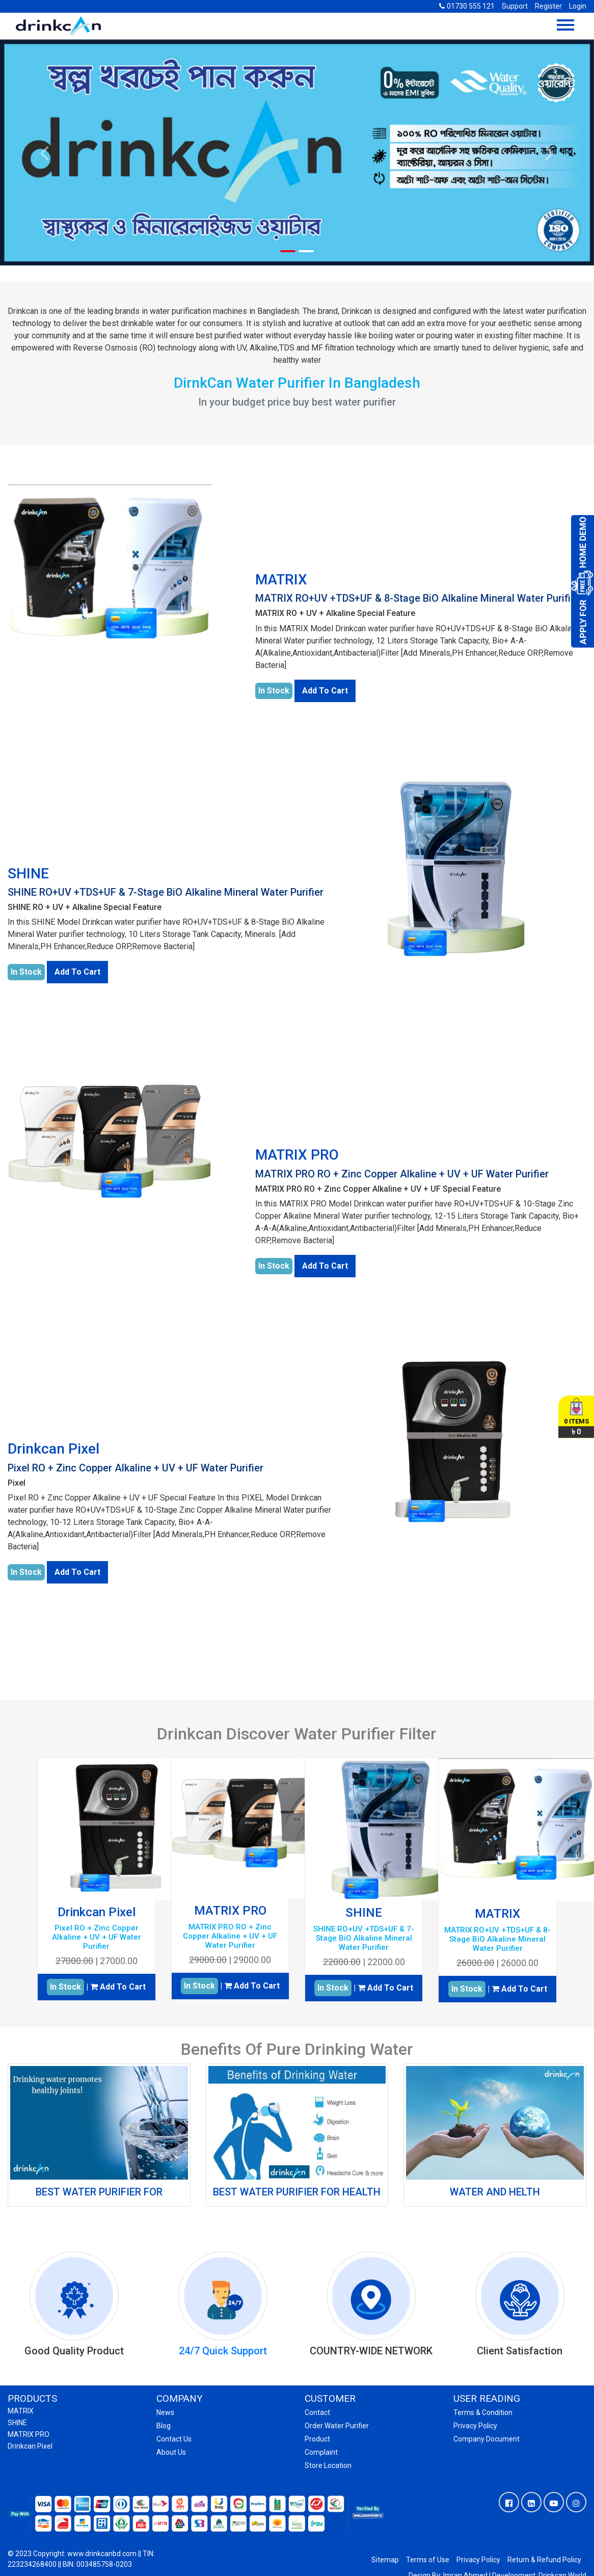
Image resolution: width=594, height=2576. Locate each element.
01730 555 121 (467, 6)
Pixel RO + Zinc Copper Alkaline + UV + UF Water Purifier (135, 1468)
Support (515, 6)
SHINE (28, 873)
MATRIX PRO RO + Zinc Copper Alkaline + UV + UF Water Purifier (402, 1174)
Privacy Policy (478, 2560)
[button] (44, 152)
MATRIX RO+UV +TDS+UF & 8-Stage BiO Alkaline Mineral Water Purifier (417, 598)
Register (548, 6)
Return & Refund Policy (544, 2560)
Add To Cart (325, 690)
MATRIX (281, 579)
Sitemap (385, 2560)
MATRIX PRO (297, 1154)
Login (577, 6)
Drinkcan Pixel (53, 1448)
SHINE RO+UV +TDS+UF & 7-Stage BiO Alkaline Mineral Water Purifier (165, 892)
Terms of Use (427, 2560)
